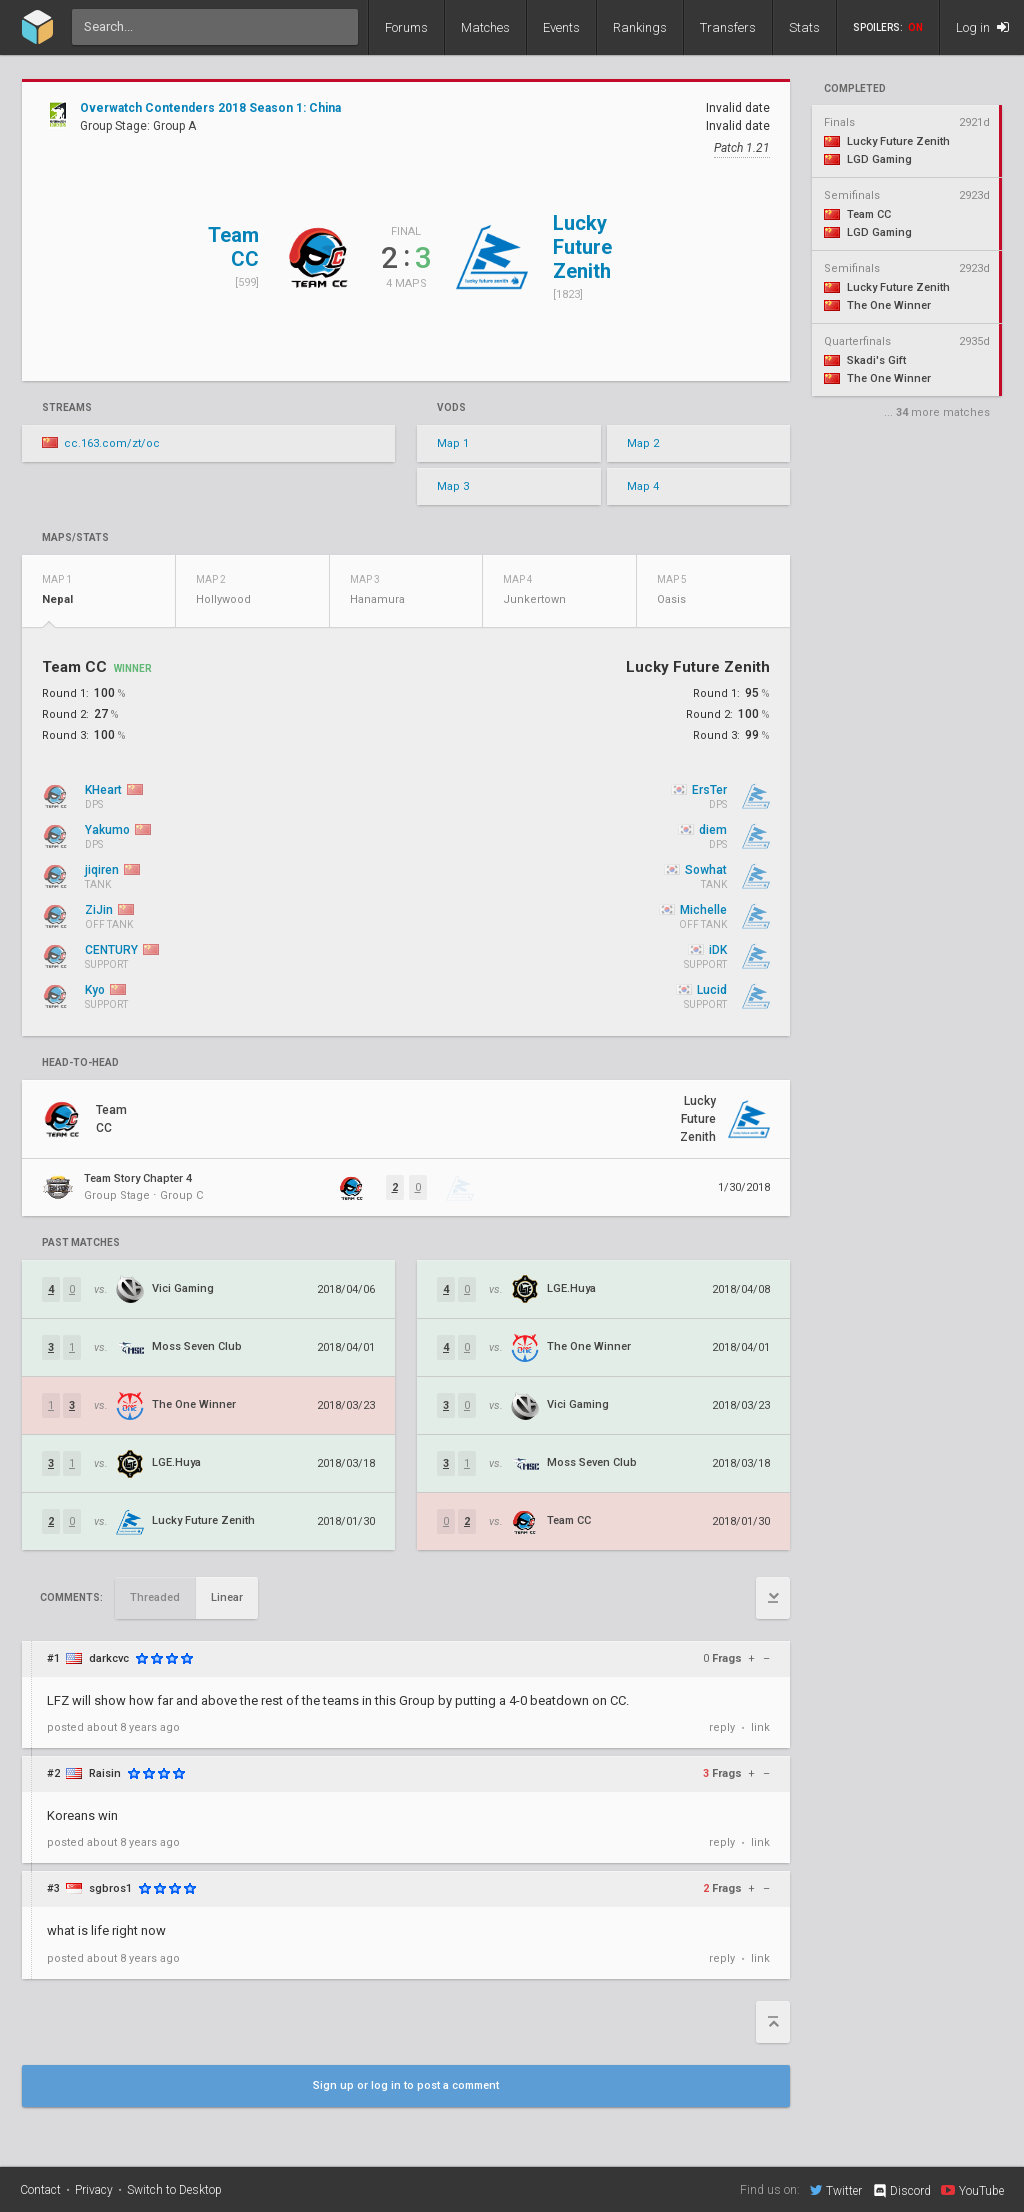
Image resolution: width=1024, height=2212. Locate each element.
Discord (901, 2191)
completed (855, 89)
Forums (406, 27)
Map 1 (453, 443)
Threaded (155, 1597)
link (760, 1727)
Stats (804, 27)
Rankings (640, 27)
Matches (485, 27)
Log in (982, 27)
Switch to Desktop (174, 2190)
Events (561, 27)
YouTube (972, 2190)
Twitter (836, 2190)
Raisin (105, 1773)
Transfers (728, 27)
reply (722, 1727)
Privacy (94, 2190)
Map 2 (643, 443)
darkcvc (109, 1658)
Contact (40, 2190)
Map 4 (643, 486)
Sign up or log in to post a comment (406, 2085)
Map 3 (453, 486)
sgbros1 (110, 1888)
